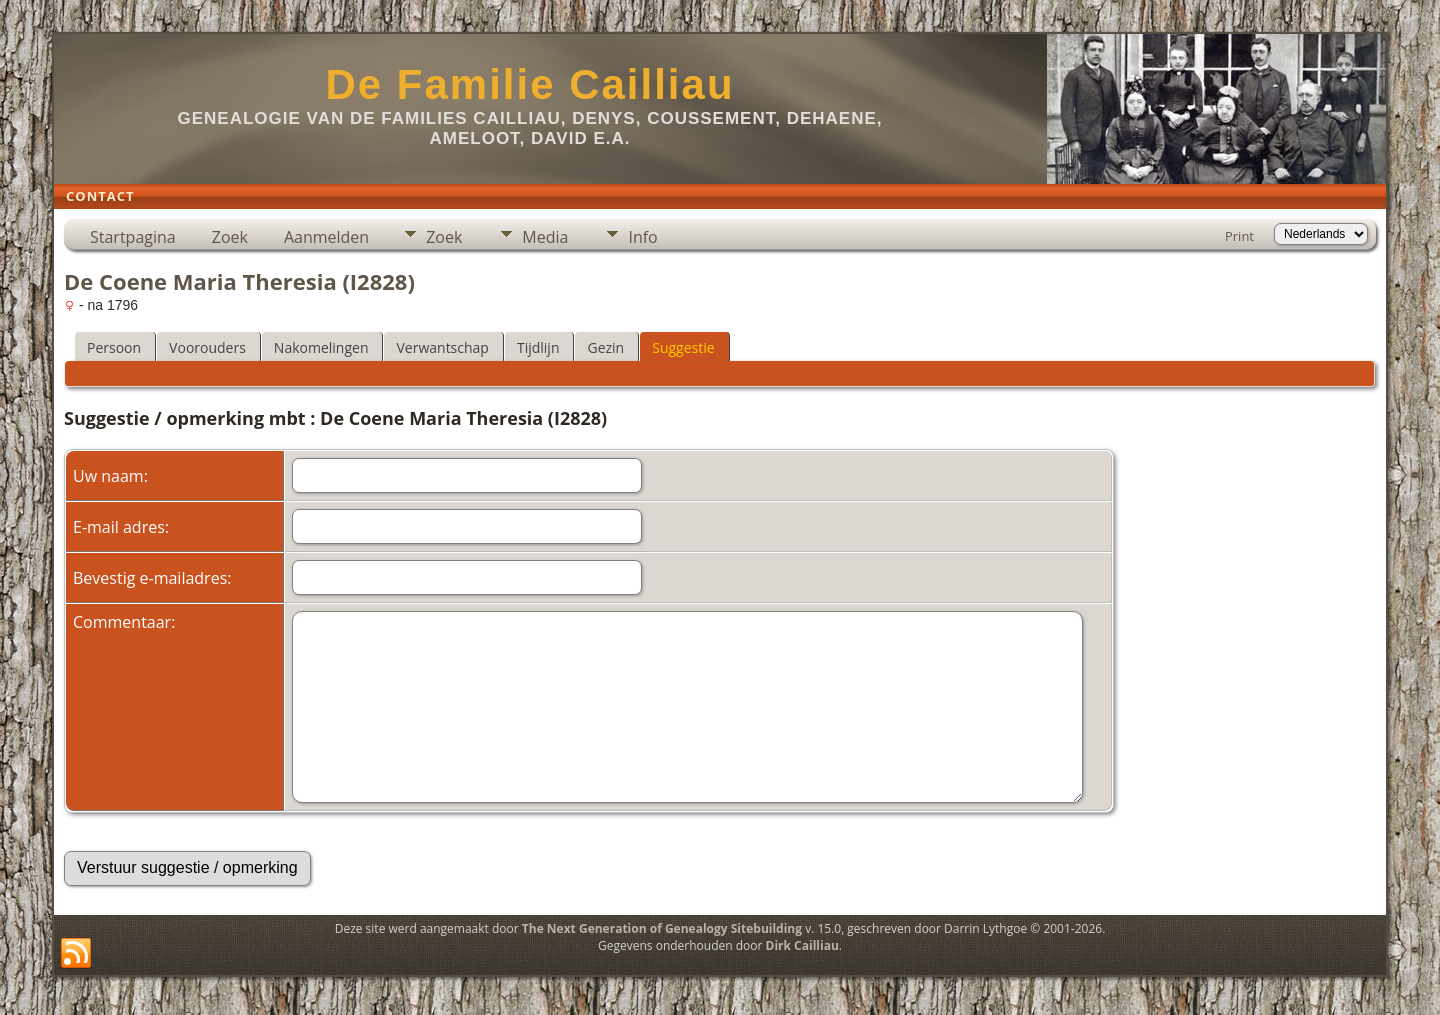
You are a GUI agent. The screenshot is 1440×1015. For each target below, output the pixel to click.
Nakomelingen (321, 347)
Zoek (230, 237)
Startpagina (133, 237)
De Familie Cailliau (529, 84)
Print (1239, 236)
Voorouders (207, 347)
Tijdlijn (538, 347)
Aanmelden (326, 237)
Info (642, 237)
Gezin (605, 347)
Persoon (114, 347)
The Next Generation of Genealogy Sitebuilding (662, 928)
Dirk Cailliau (802, 945)
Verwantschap (442, 347)
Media (545, 237)
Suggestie (683, 347)
